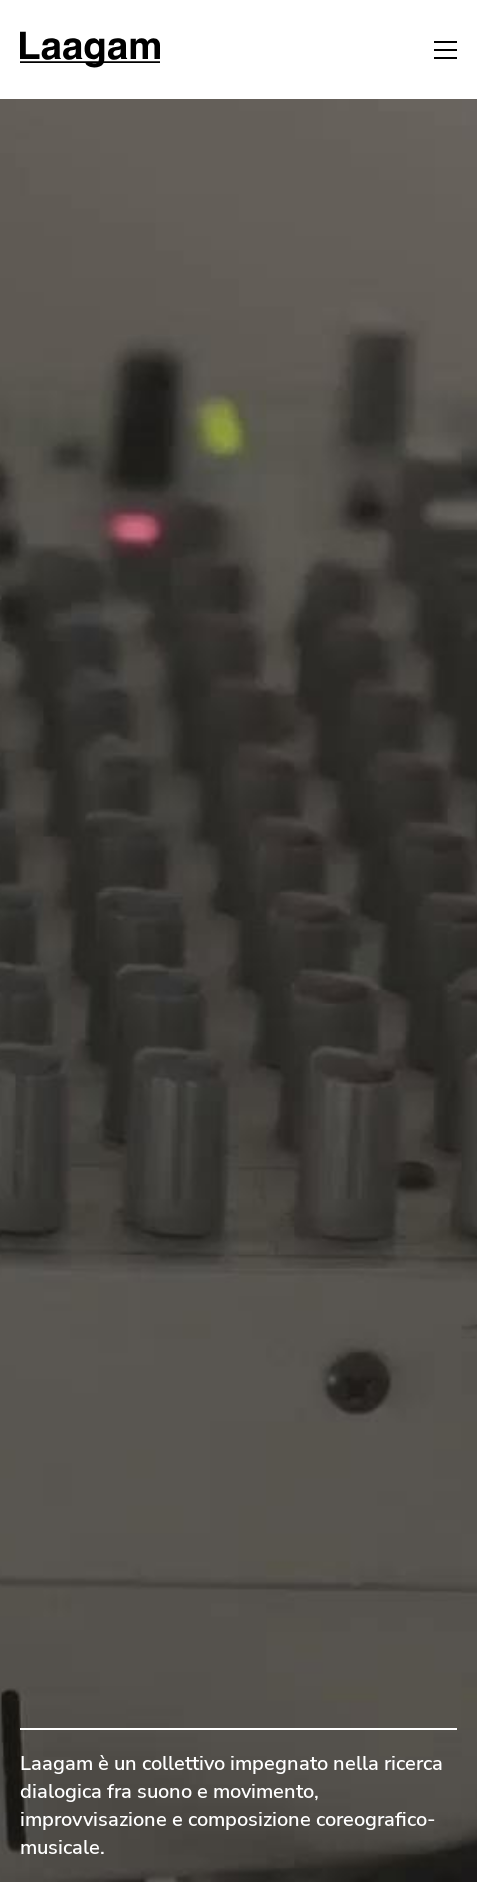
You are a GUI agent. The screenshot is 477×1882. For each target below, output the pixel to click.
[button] (445, 50)
